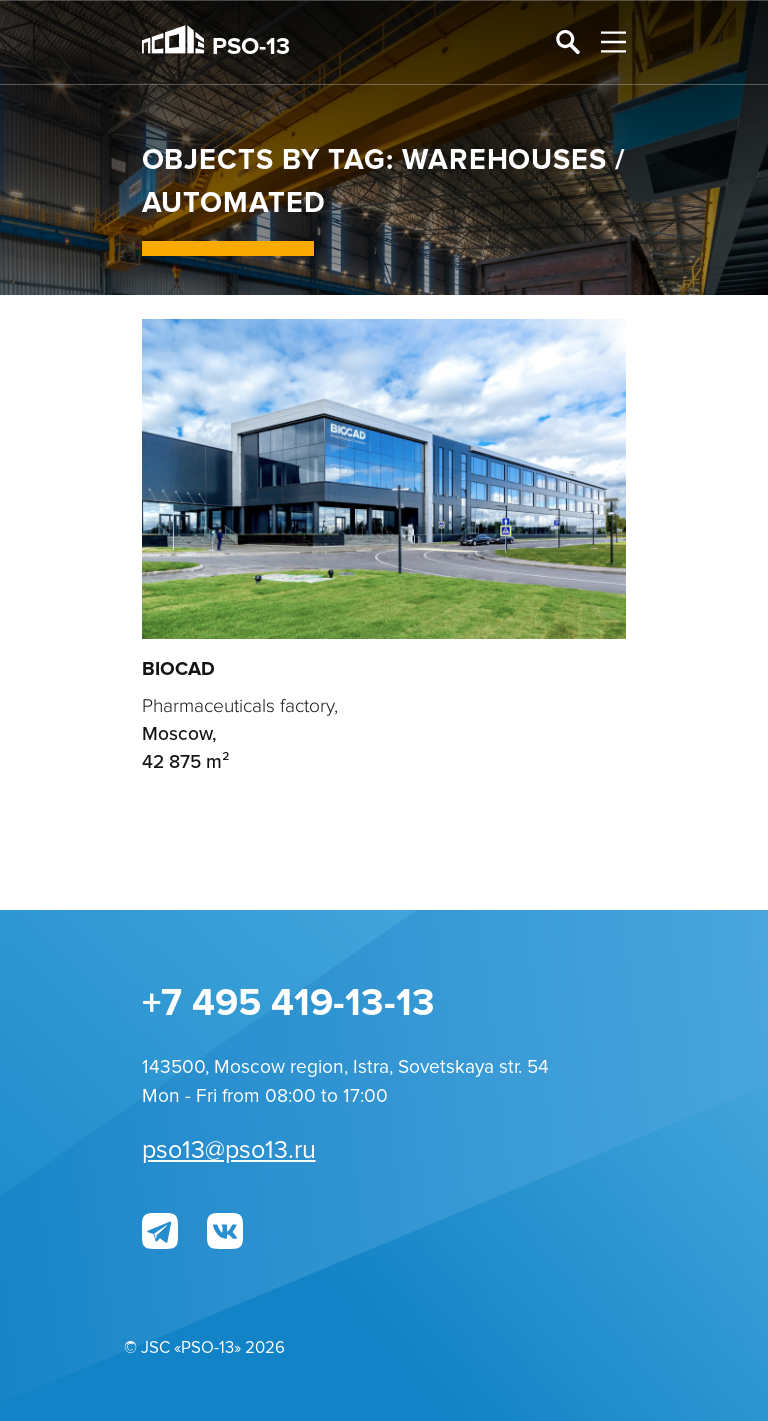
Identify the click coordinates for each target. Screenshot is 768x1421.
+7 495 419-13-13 (288, 1003)
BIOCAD (178, 669)
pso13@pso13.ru (229, 1150)
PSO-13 (216, 43)
